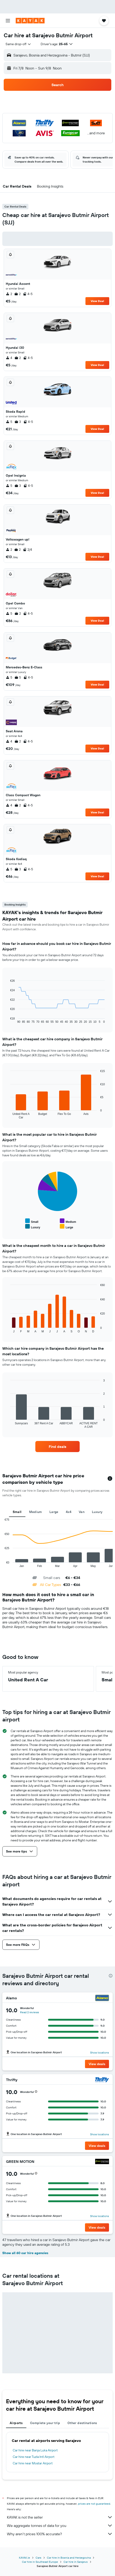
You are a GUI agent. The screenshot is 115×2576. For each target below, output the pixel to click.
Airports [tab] (16, 2423)
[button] (8, 21)
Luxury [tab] (97, 1512)
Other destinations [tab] (82, 2423)
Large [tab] (53, 1512)
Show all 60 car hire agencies (25, 2253)
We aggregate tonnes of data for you (60, 2525)
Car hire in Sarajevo (76, 2561)
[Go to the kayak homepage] (30, 20)
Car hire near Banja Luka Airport (35, 2450)
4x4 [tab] (68, 1512)
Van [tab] (82, 1512)
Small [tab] (17, 1512)
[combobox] (18, 44)
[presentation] (111, 1976)
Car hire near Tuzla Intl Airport (33, 2457)
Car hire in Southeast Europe (40, 2561)
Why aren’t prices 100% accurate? (60, 2534)
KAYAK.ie (24, 2557)
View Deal (97, 301)
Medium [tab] (35, 1512)
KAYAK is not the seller (60, 2517)
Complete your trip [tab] (45, 2423)
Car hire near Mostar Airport (33, 2463)
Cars (38, 2557)
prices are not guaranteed (94, 2503)
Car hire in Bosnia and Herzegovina (69, 2557)
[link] (57, 1446)
